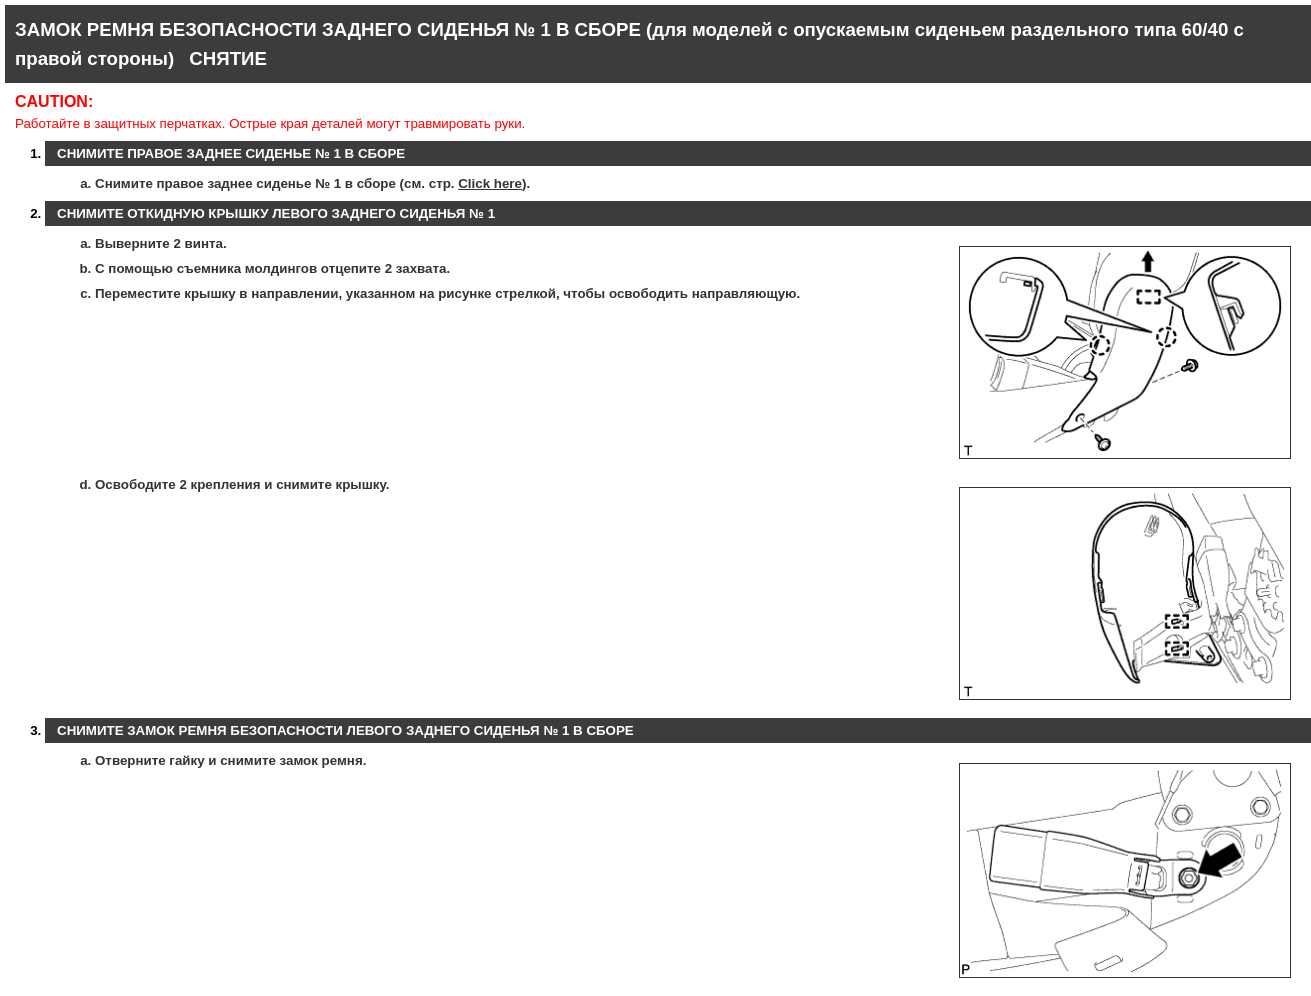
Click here (490, 183)
